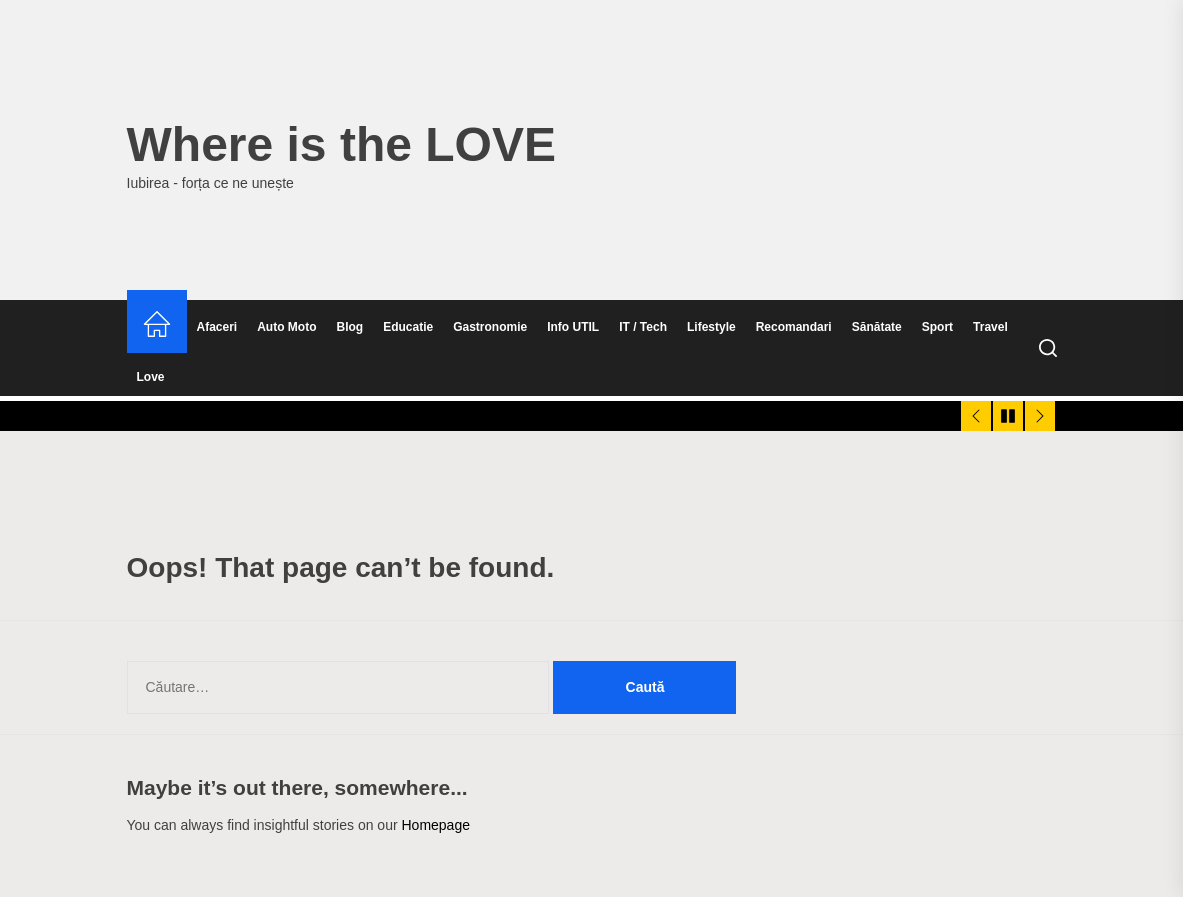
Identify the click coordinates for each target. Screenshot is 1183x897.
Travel (990, 327)
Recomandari (794, 327)
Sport (937, 327)
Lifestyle (711, 327)
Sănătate (877, 327)
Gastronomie (490, 327)
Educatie (408, 327)
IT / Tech (643, 327)
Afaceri (217, 327)
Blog (350, 327)
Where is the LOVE (341, 144)
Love (151, 377)
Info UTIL (573, 327)
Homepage (435, 825)
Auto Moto (286, 327)
